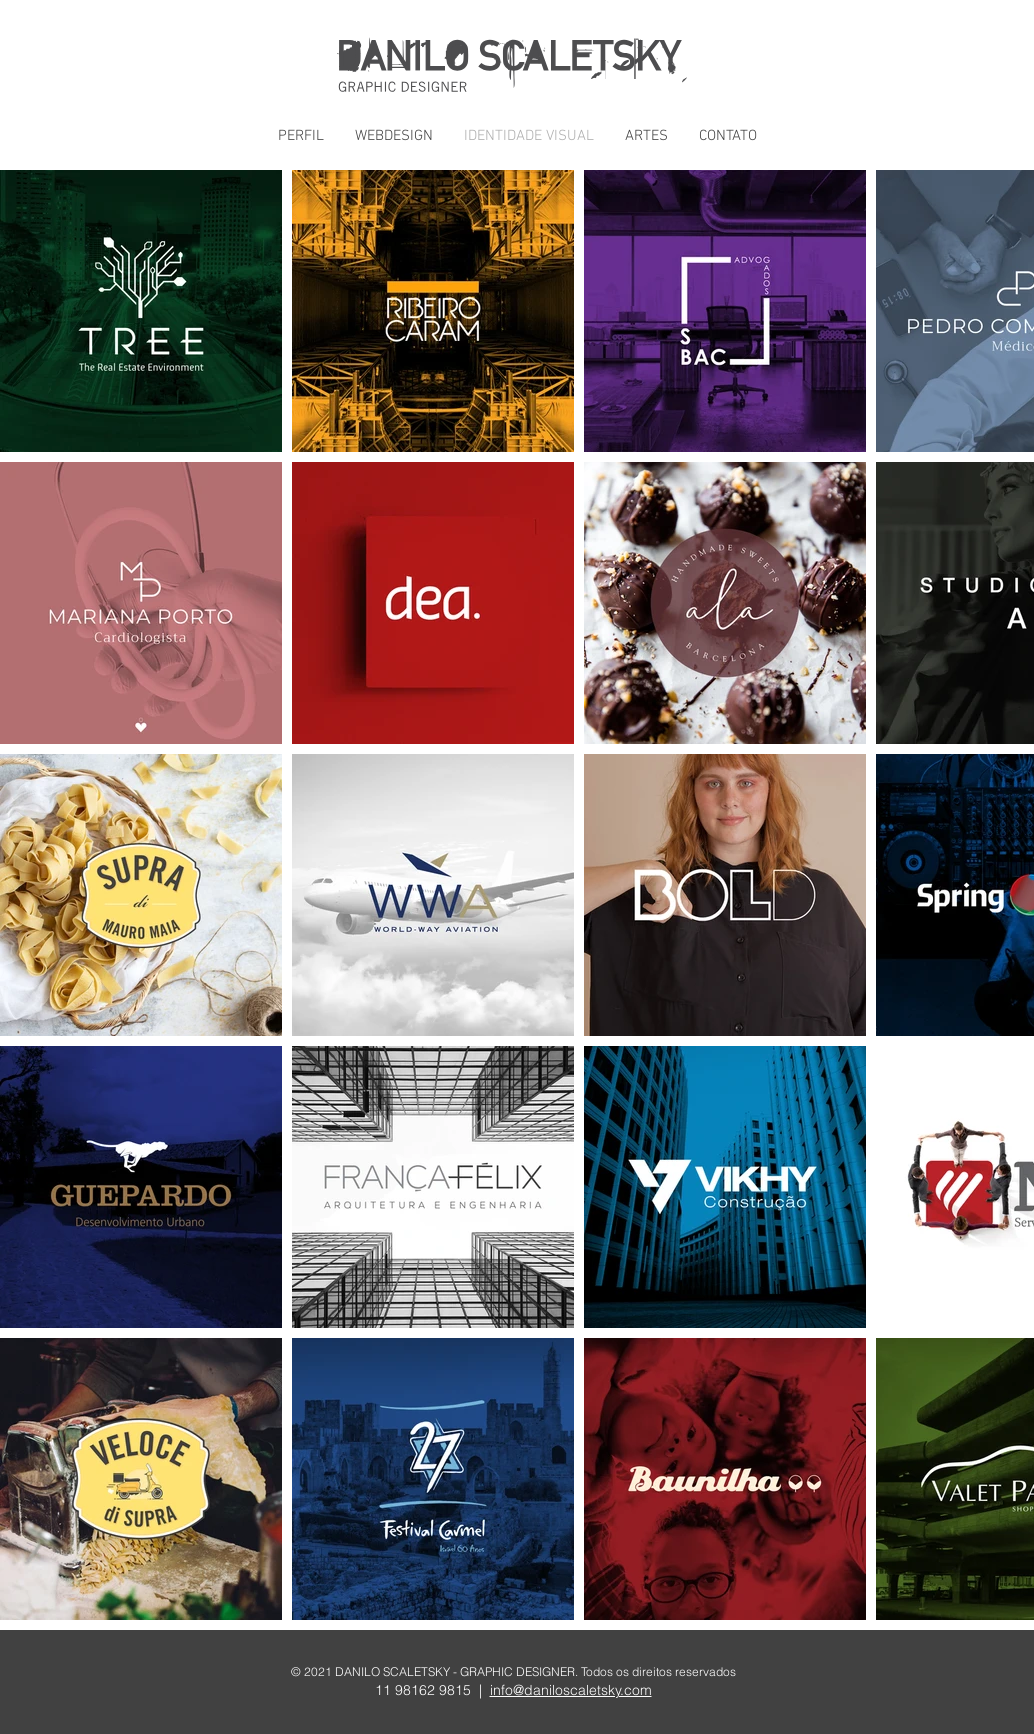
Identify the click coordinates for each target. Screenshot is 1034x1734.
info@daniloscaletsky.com (571, 1690)
